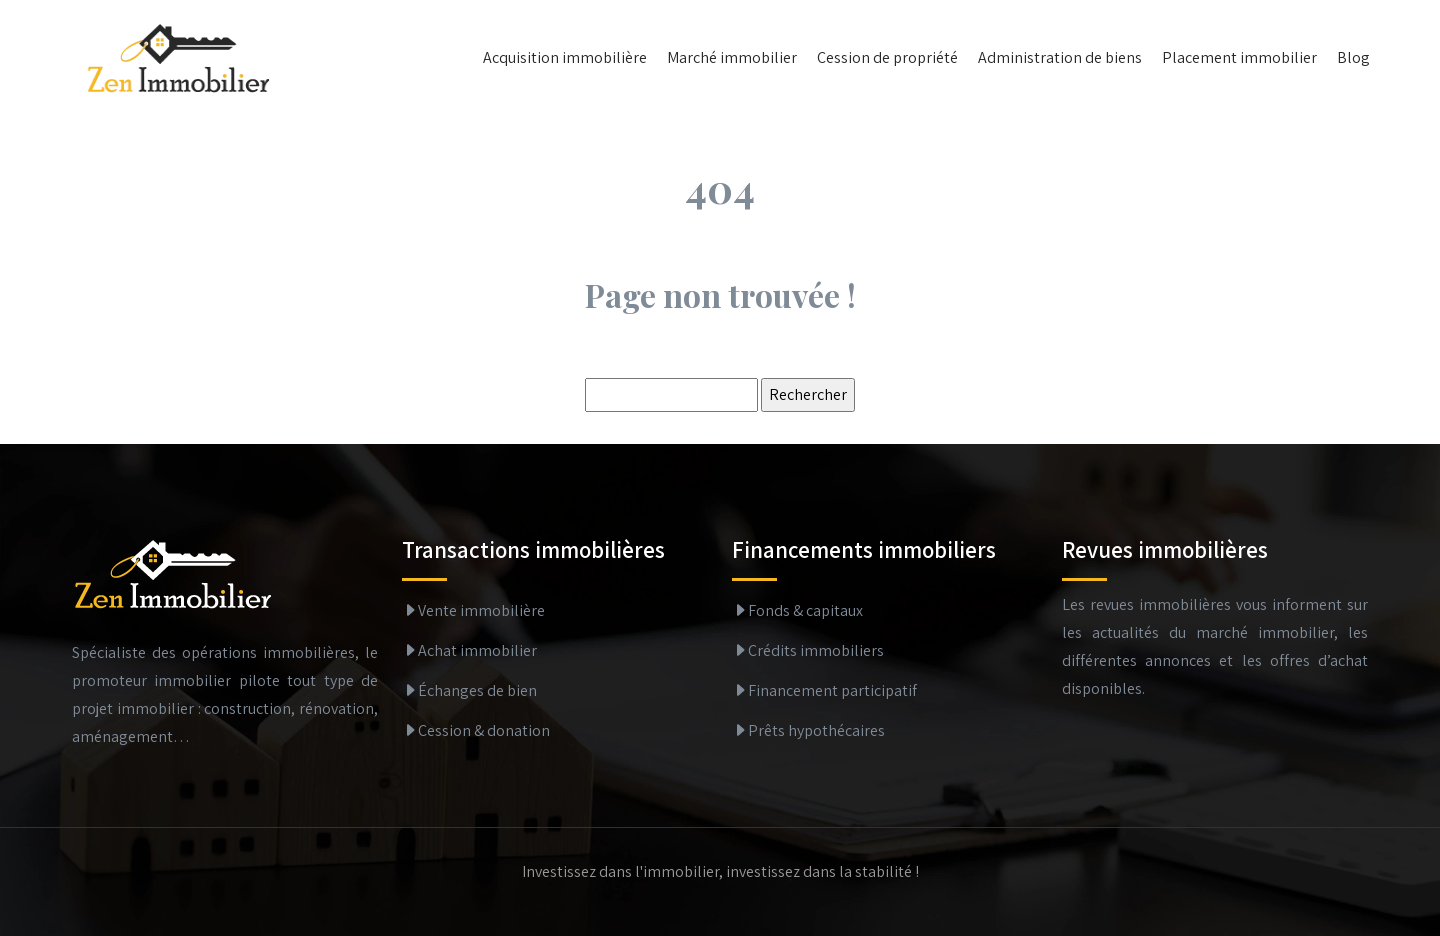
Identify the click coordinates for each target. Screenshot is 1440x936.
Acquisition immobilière (565, 57)
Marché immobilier (732, 57)
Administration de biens (1060, 57)
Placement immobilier (1239, 57)
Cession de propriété (887, 57)
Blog (1353, 57)
